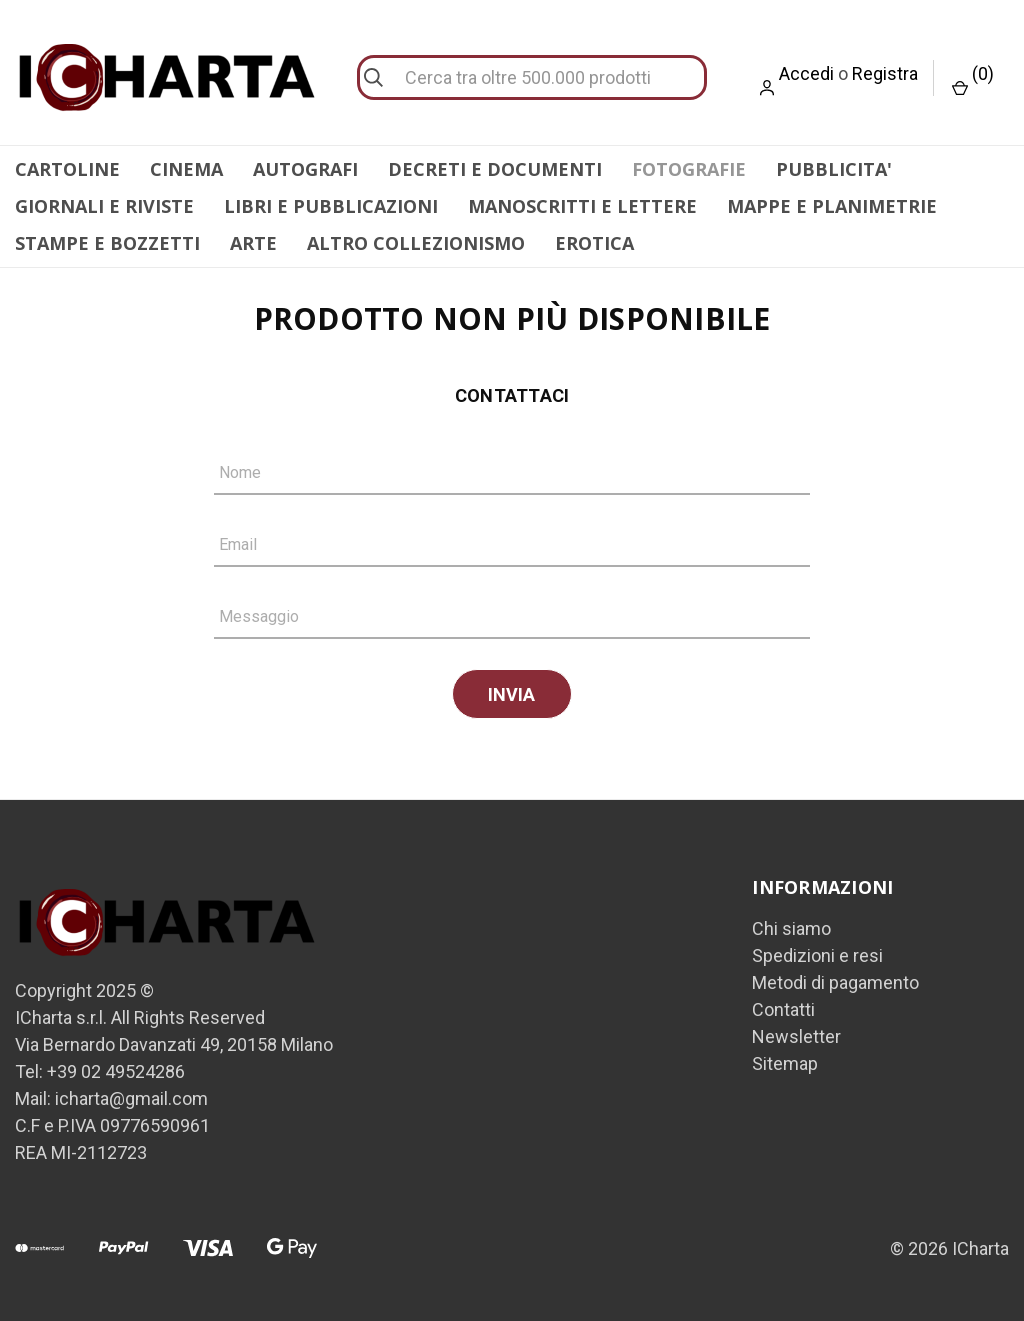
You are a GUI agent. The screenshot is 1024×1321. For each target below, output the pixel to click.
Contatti (783, 1006)
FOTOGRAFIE (689, 169)
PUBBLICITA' (834, 169)
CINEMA (186, 169)
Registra (885, 73)
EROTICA (594, 243)
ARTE (253, 243)
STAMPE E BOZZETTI (107, 243)
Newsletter (796, 1033)
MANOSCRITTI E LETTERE (582, 206)
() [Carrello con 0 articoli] (973, 79)
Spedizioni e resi (817, 952)
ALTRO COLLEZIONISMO (416, 243)
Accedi (806, 73)
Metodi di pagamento (835, 979)
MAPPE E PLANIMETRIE (832, 206)
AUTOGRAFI (305, 169)
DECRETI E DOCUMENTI (495, 169)
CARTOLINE (67, 169)
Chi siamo (791, 925)
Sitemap (785, 1060)
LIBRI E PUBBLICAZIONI (331, 206)
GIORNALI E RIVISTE (104, 206)
